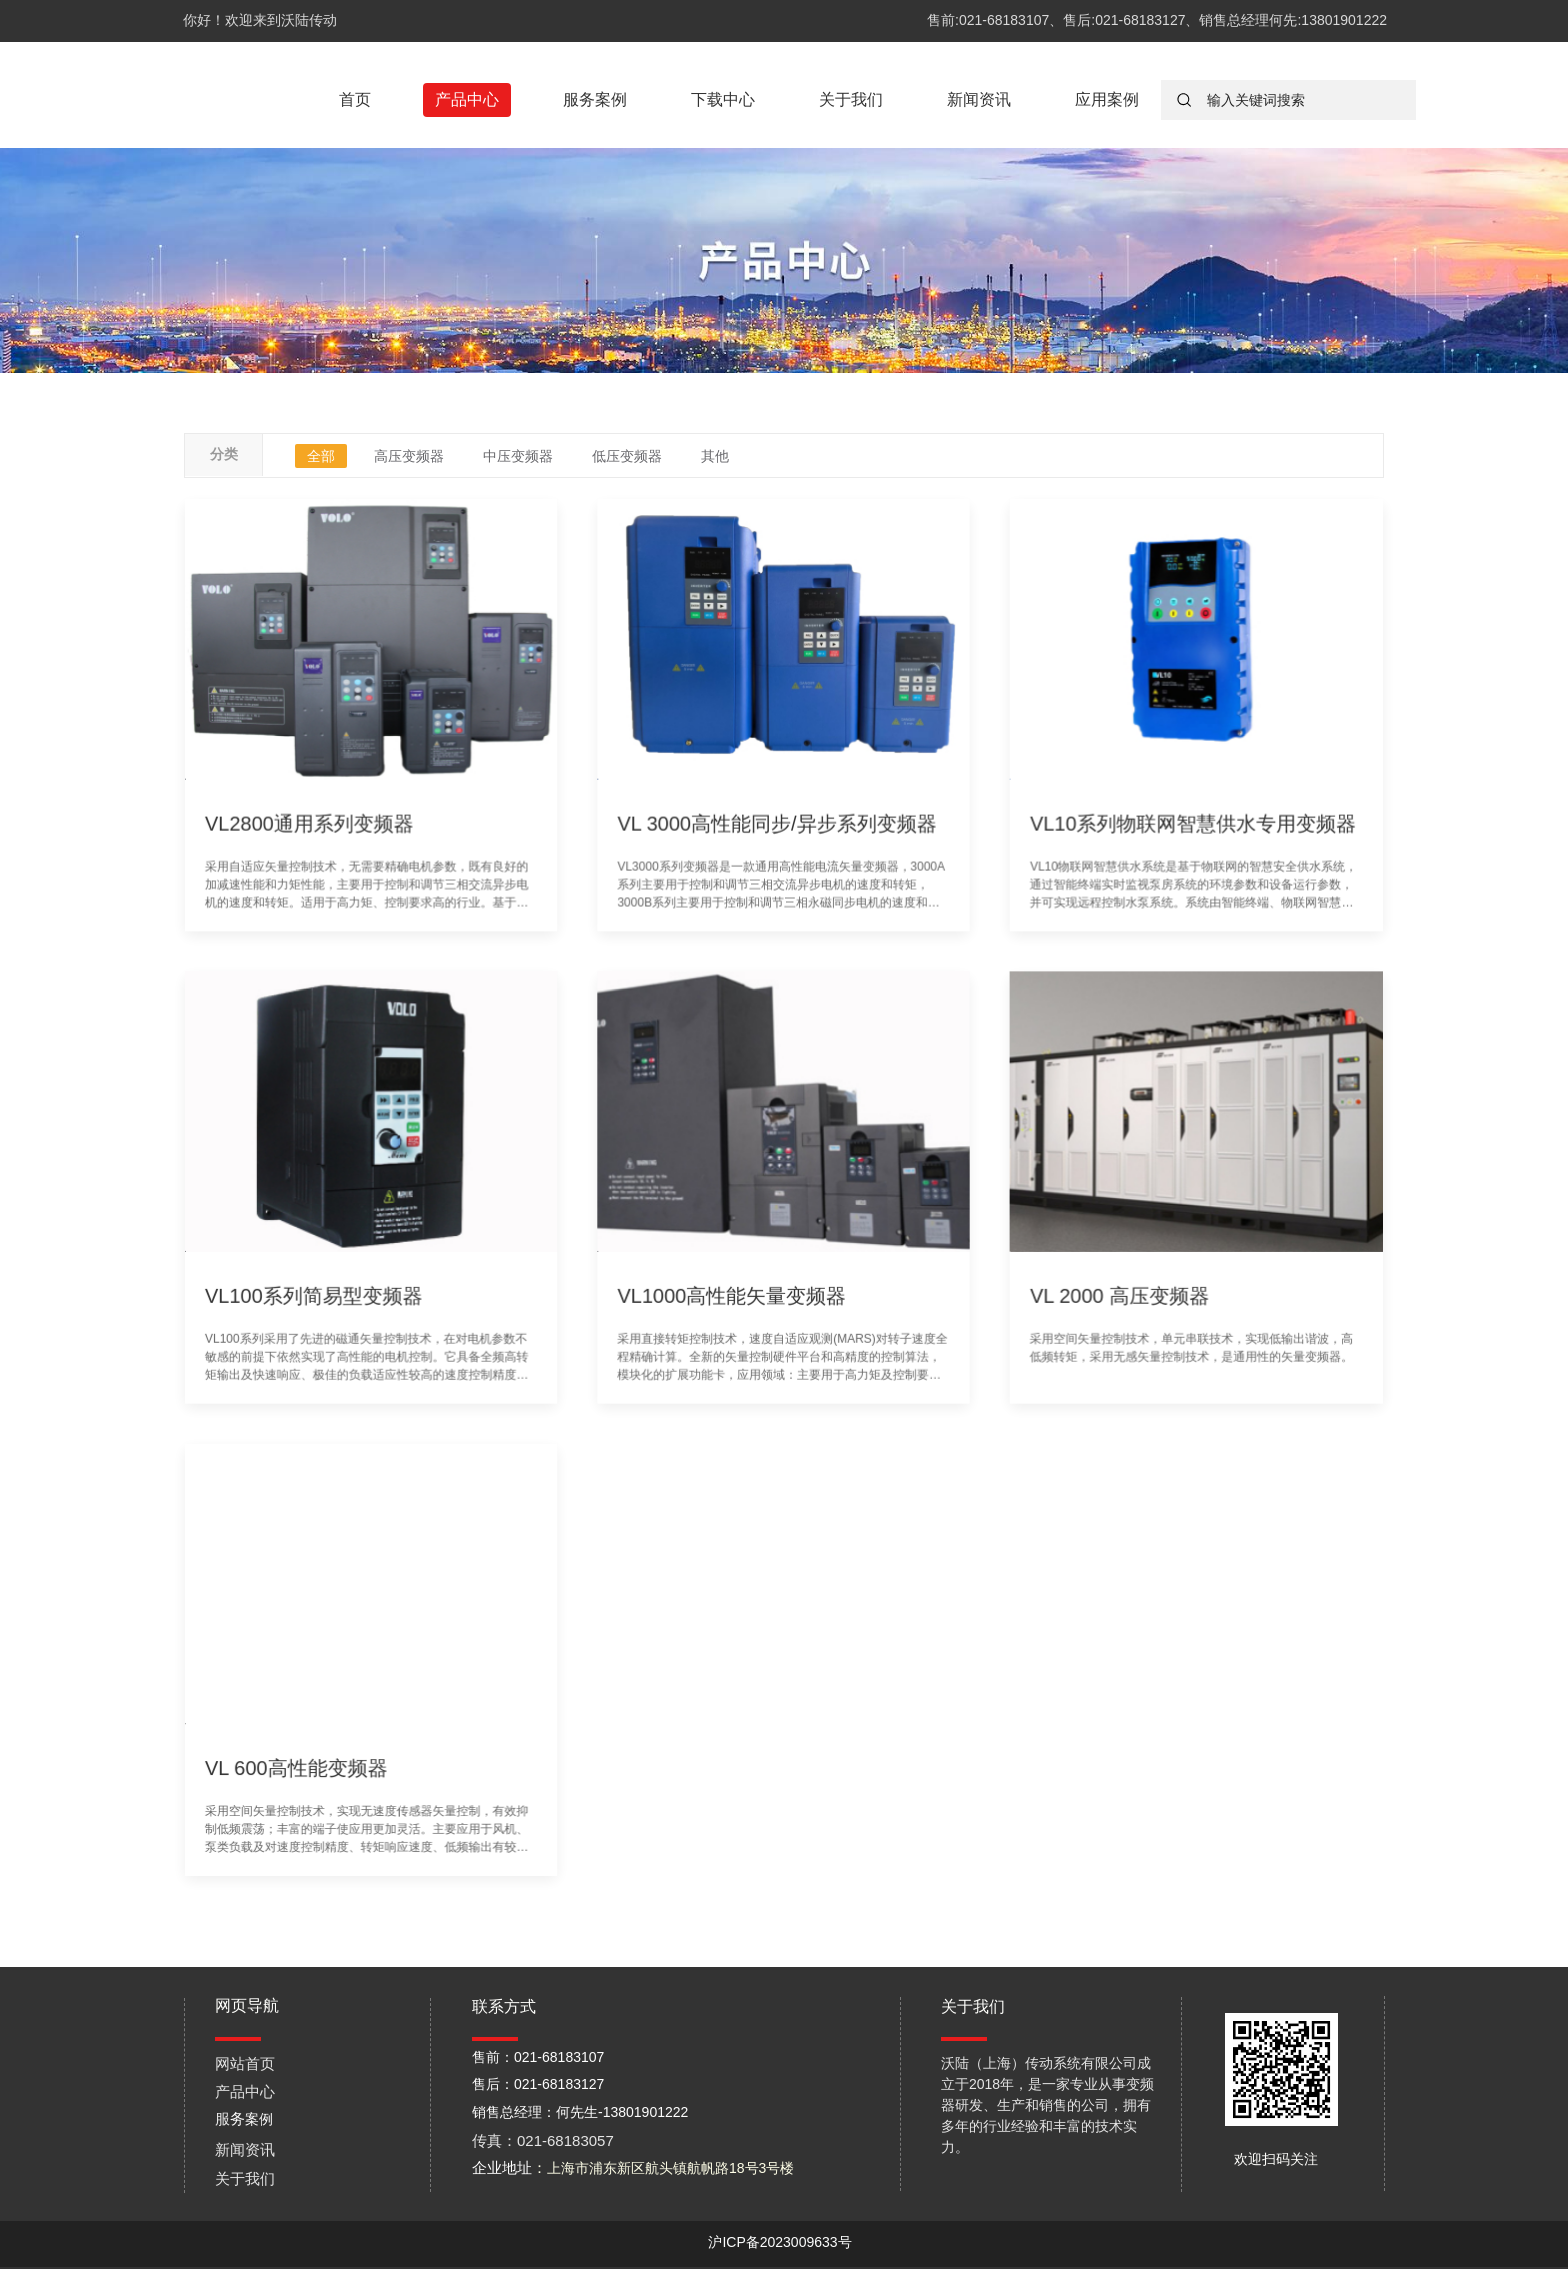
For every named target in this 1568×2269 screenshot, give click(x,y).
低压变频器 (627, 456)
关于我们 (851, 99)
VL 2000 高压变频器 (1102, 1290)
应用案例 (1107, 99)
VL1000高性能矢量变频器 (734, 1290)
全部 (321, 456)
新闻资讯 (979, 99)
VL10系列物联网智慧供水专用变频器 (1172, 841)
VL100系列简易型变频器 (335, 1290)
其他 (715, 456)
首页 (355, 99)
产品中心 (467, 99)
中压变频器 (518, 456)
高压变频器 (409, 456)
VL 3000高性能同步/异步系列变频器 (776, 841)
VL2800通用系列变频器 (331, 841)
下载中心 (723, 99)
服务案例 (595, 99)
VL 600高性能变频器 (319, 1740)
